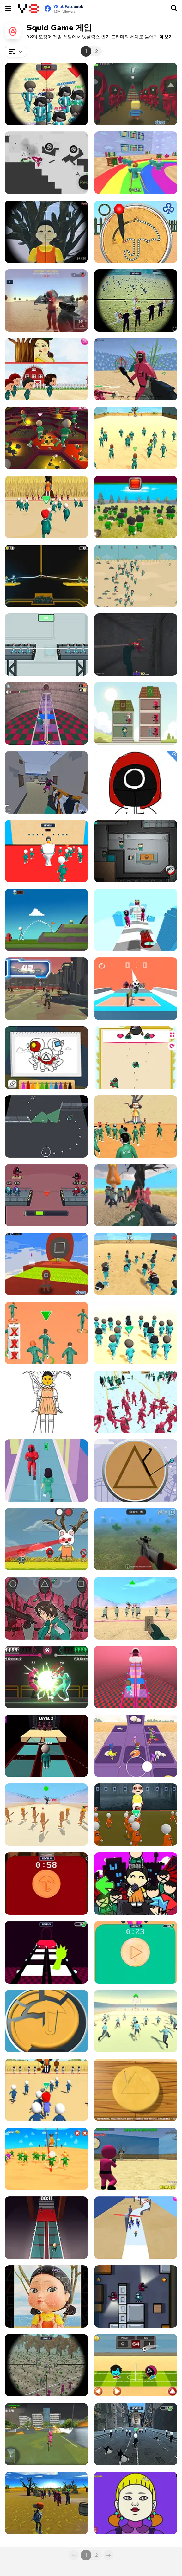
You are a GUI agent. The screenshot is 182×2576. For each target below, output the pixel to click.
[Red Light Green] (46, 2090)
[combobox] (16, 51)
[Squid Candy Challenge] (46, 2021)
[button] (166, 36)
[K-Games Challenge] (135, 1333)
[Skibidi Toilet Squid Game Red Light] (46, 851)
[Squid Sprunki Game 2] (46, 1952)
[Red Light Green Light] (135, 1126)
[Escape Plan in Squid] (46, 1126)
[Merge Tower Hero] (135, 713)
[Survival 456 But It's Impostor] (46, 1195)
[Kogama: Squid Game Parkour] (46, 1264)
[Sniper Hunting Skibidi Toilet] (135, 300)
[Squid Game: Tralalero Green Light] (46, 1814)
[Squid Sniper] (46, 94)
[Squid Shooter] (135, 369)
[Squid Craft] (135, 507)
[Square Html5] (135, 1057)
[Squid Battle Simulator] (135, 1402)
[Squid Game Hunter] (135, 2296)
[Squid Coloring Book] (46, 1057)
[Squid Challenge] (135, 438)
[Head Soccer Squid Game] (135, 2365)
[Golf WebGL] (46, 920)
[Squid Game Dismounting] (46, 162)
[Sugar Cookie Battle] (135, 232)
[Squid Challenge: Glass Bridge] (46, 713)
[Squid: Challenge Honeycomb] (135, 1470)
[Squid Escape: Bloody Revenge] (135, 644)
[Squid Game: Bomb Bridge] (46, 438)
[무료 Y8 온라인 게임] (28, 8)
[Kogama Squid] (135, 94)
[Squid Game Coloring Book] (135, 2503)
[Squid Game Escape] (135, 1195)
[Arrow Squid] (135, 920)
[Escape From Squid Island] (46, 782)
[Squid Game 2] (135, 2227)
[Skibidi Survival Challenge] (135, 2434)
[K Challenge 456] (46, 1333)
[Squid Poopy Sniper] (46, 2365)
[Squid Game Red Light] (135, 1608)
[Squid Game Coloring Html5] (46, 1402)
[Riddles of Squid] (46, 369)
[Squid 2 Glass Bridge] (46, 2227)
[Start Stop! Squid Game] (135, 2021)
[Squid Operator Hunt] (46, 300)
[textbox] (15, 51)
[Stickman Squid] (46, 2159)
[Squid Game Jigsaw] (46, 2296)
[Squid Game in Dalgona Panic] (135, 1952)
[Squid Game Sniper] (135, 1539)
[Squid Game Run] (46, 1470)
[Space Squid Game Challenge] (46, 988)
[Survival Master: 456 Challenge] (135, 162)
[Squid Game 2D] (135, 576)
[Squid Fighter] (46, 1677)
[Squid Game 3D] (135, 1264)
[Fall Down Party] (135, 1746)
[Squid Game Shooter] (46, 2503)
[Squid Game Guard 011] (46, 232)
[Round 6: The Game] (135, 1677)
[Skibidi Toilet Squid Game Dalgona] (46, 1883)
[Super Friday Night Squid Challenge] (135, 1883)
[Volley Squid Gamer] (135, 988)
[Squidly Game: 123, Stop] (46, 507)
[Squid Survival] (46, 1539)
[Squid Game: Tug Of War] (46, 576)
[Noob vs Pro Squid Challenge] (46, 644)
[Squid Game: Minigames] (135, 2090)
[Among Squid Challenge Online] (135, 851)
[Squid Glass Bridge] (46, 1746)
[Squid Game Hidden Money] (46, 1608)
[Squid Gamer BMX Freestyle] (46, 2434)
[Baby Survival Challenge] (135, 1814)
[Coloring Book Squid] (135, 782)
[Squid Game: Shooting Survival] (135, 2159)
